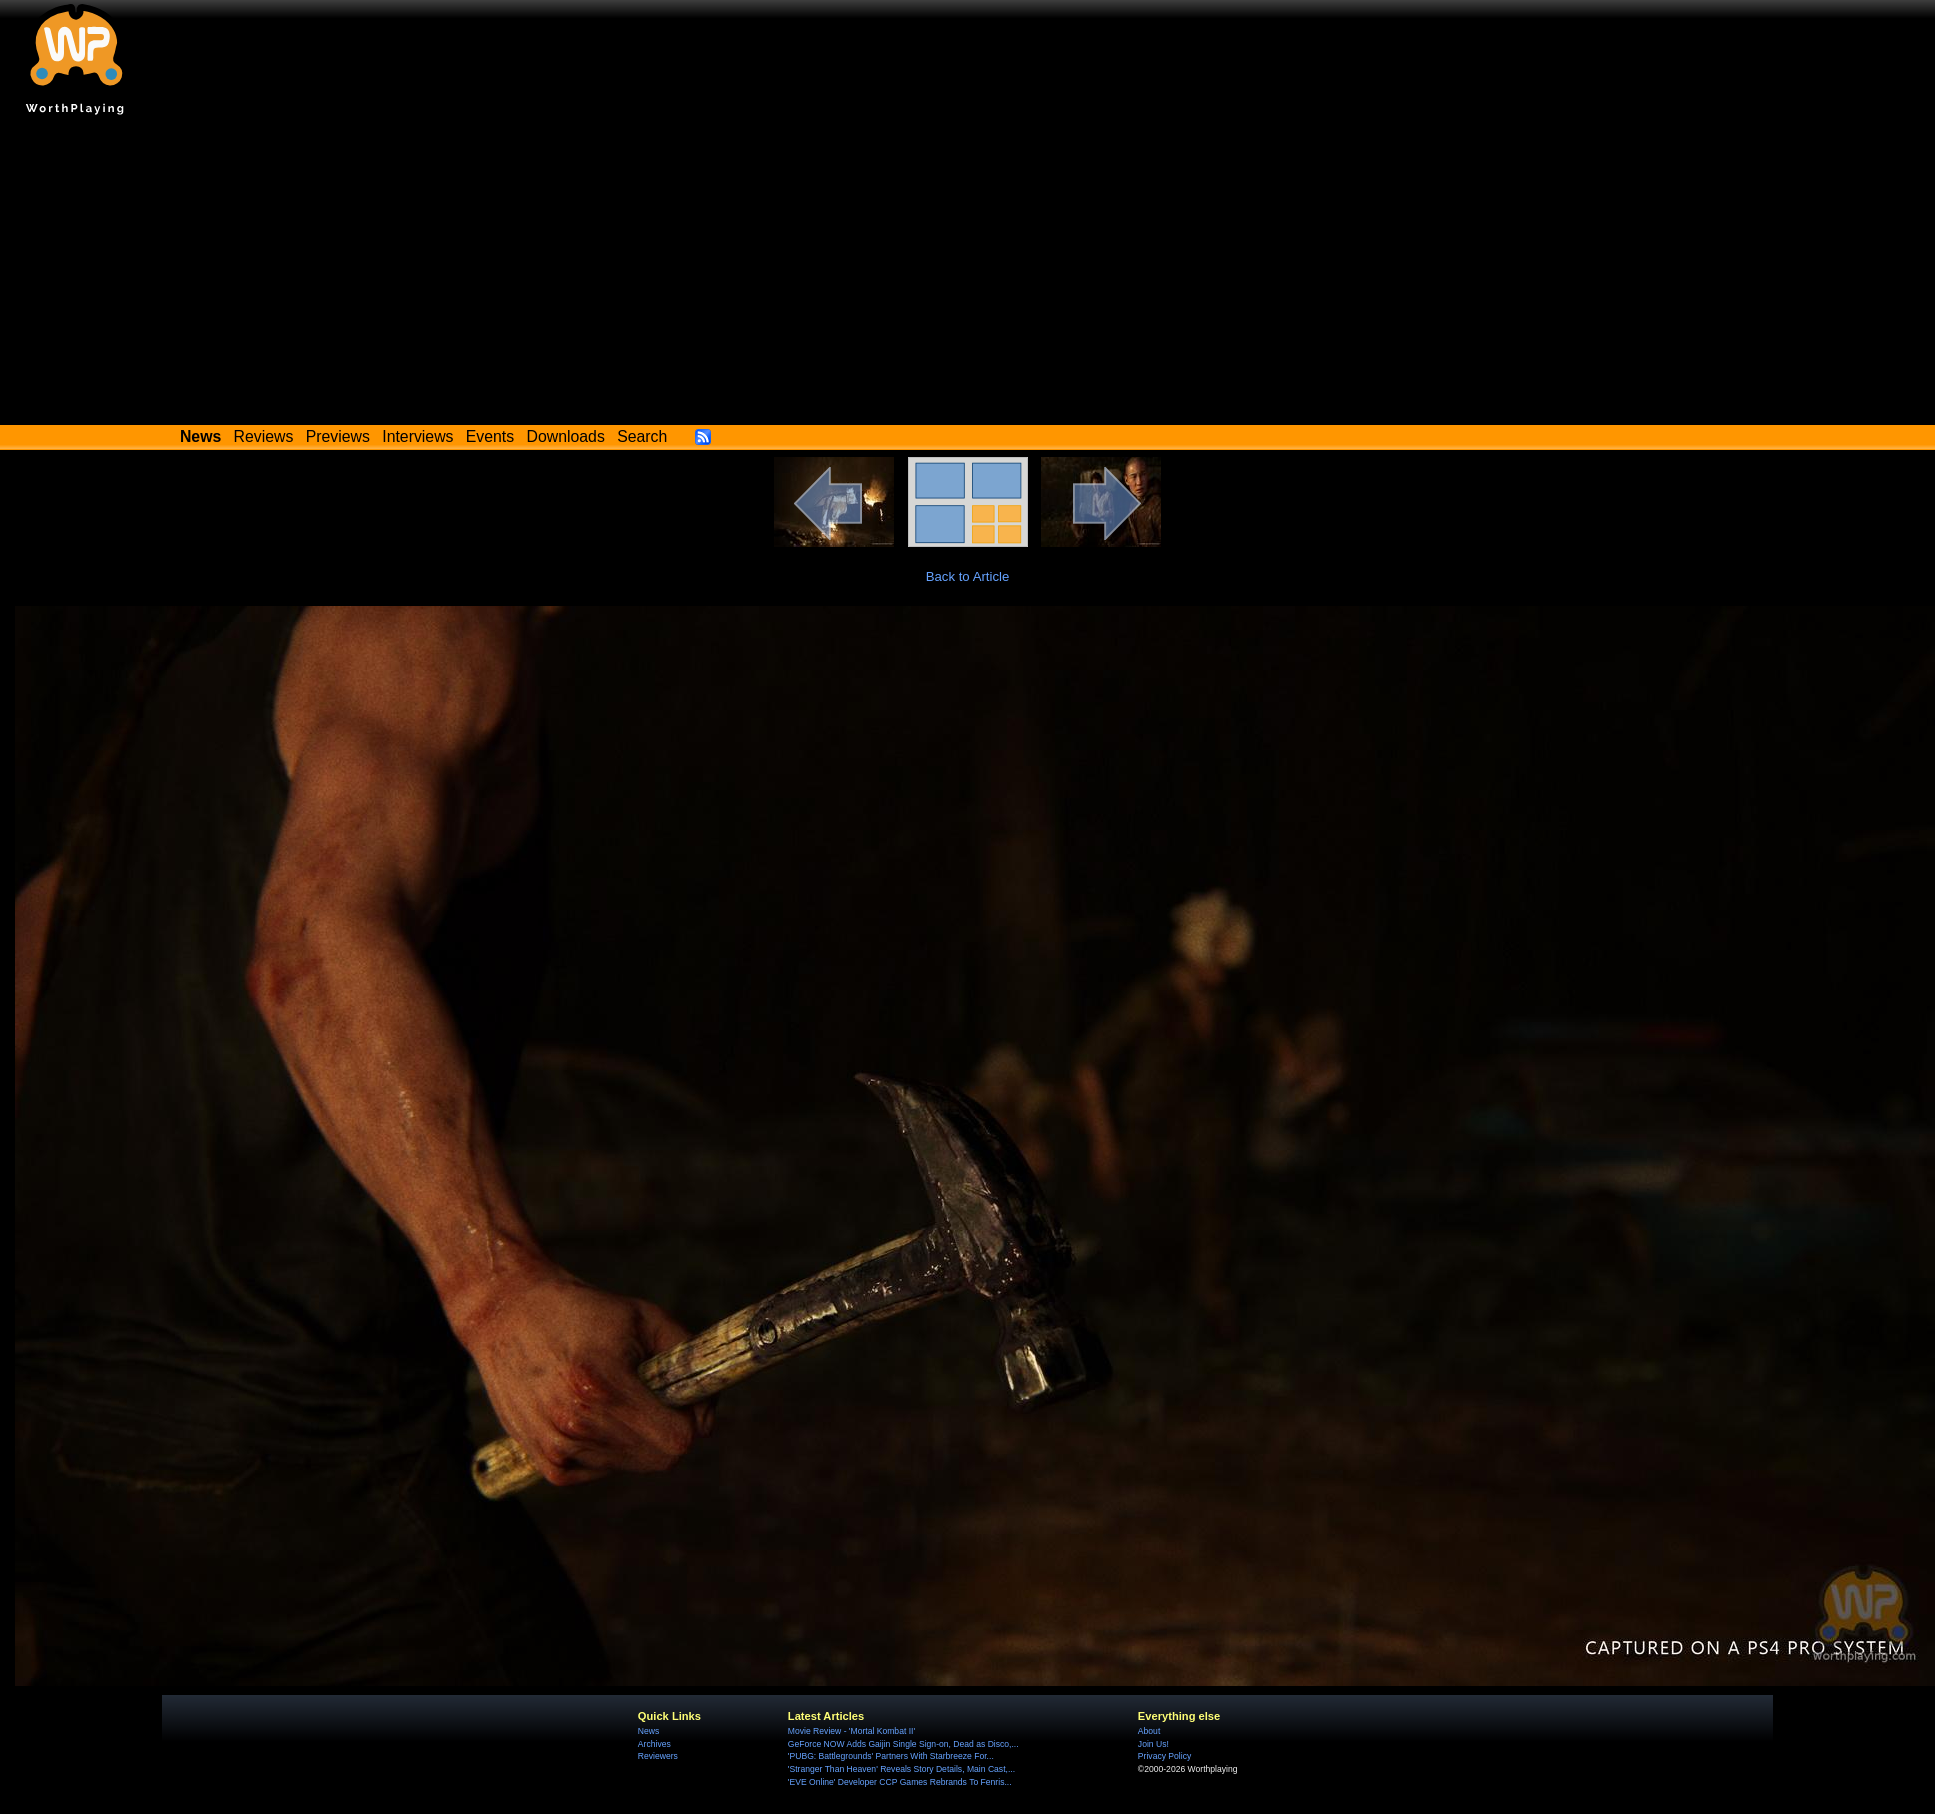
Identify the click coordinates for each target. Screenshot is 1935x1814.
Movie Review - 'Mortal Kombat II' (851, 1731)
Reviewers (658, 1756)
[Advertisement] (968, 275)
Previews (338, 436)
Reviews (264, 436)
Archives (654, 1744)
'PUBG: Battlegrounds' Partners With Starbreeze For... (891, 1756)
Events (490, 436)
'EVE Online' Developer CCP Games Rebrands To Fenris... (900, 1782)
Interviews (417, 436)
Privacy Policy (1164, 1756)
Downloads (566, 436)
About (1149, 1731)
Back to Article (968, 576)
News (648, 1731)
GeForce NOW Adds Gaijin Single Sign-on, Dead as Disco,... (903, 1744)
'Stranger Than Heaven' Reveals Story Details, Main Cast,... (901, 1769)
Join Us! (1153, 1744)
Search (642, 436)
